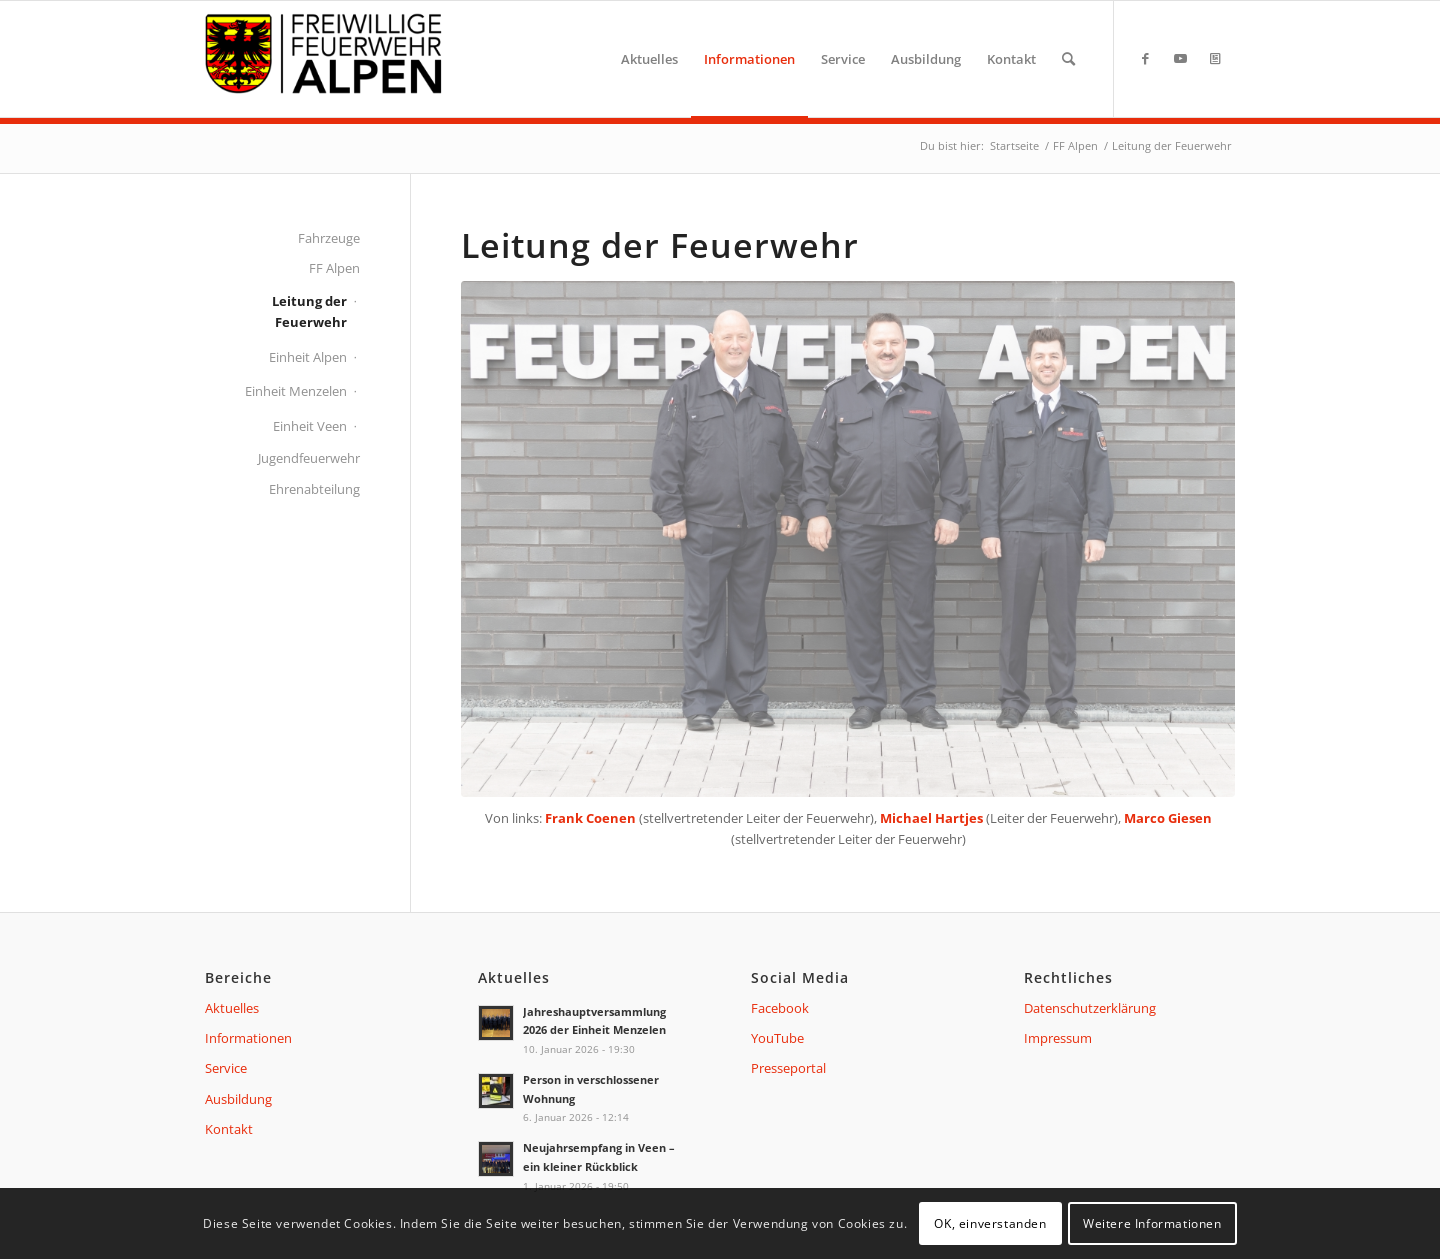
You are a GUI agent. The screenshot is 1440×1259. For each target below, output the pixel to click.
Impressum (1058, 1038)
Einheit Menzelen (296, 391)
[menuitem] (649, 59)
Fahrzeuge (329, 238)
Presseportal (788, 1068)
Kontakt (229, 1129)
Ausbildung (238, 1099)
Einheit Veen (310, 426)
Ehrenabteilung (314, 489)
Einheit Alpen (308, 357)
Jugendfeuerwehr (309, 458)
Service (226, 1068)
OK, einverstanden (990, 1223)
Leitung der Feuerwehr (309, 311)
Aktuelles (232, 1008)
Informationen (248, 1038)
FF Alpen (334, 268)
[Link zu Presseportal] (1215, 58)
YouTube (777, 1038)
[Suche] (1068, 59)
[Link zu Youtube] (1180, 58)
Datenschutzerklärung (1090, 1008)
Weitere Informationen (1152, 1223)
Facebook (780, 1008)
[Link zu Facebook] (1145, 58)
